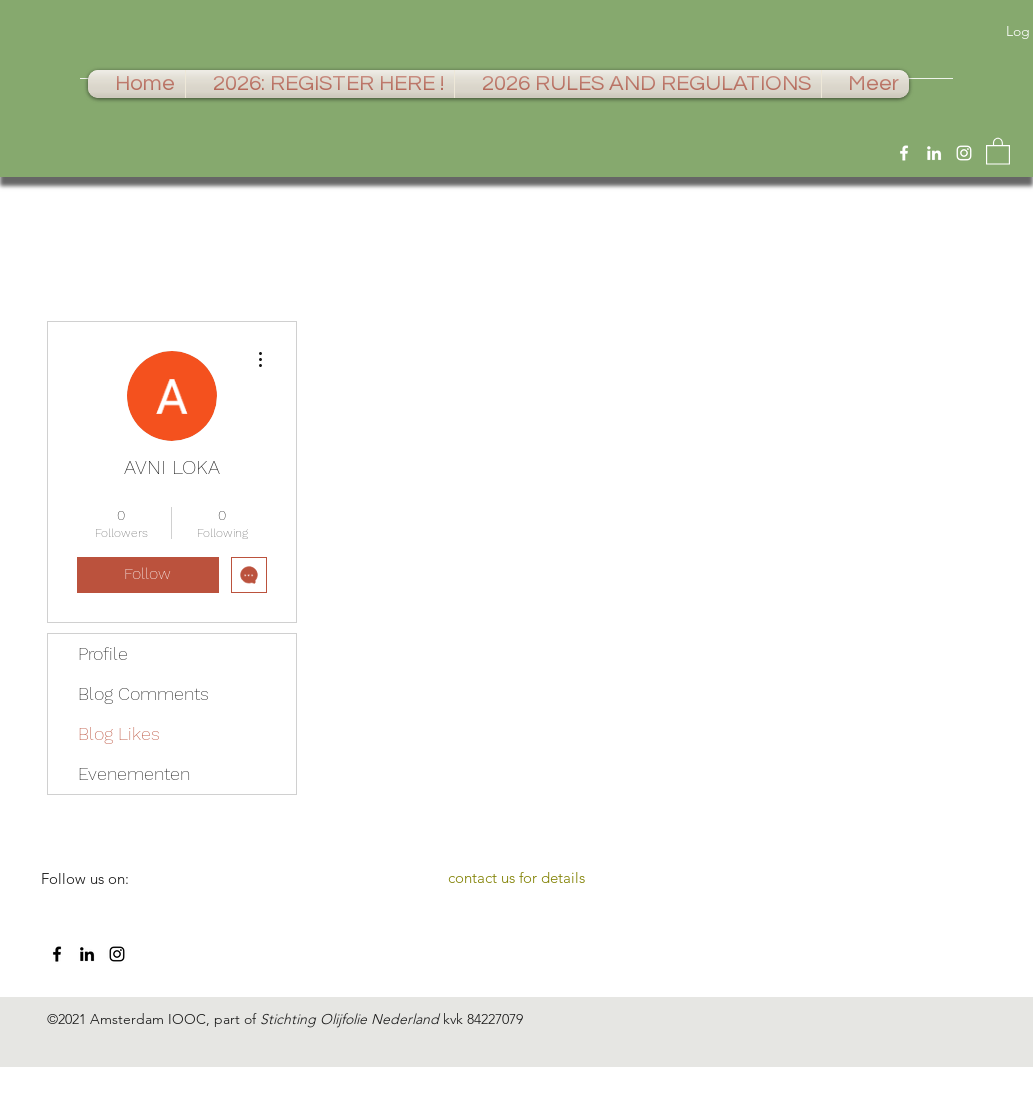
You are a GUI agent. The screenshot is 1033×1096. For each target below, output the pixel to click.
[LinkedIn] (934, 153)
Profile (103, 653)
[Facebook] (904, 153)
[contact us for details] (517, 878)
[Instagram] (964, 153)
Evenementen (134, 773)
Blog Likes (119, 733)
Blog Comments (143, 693)
